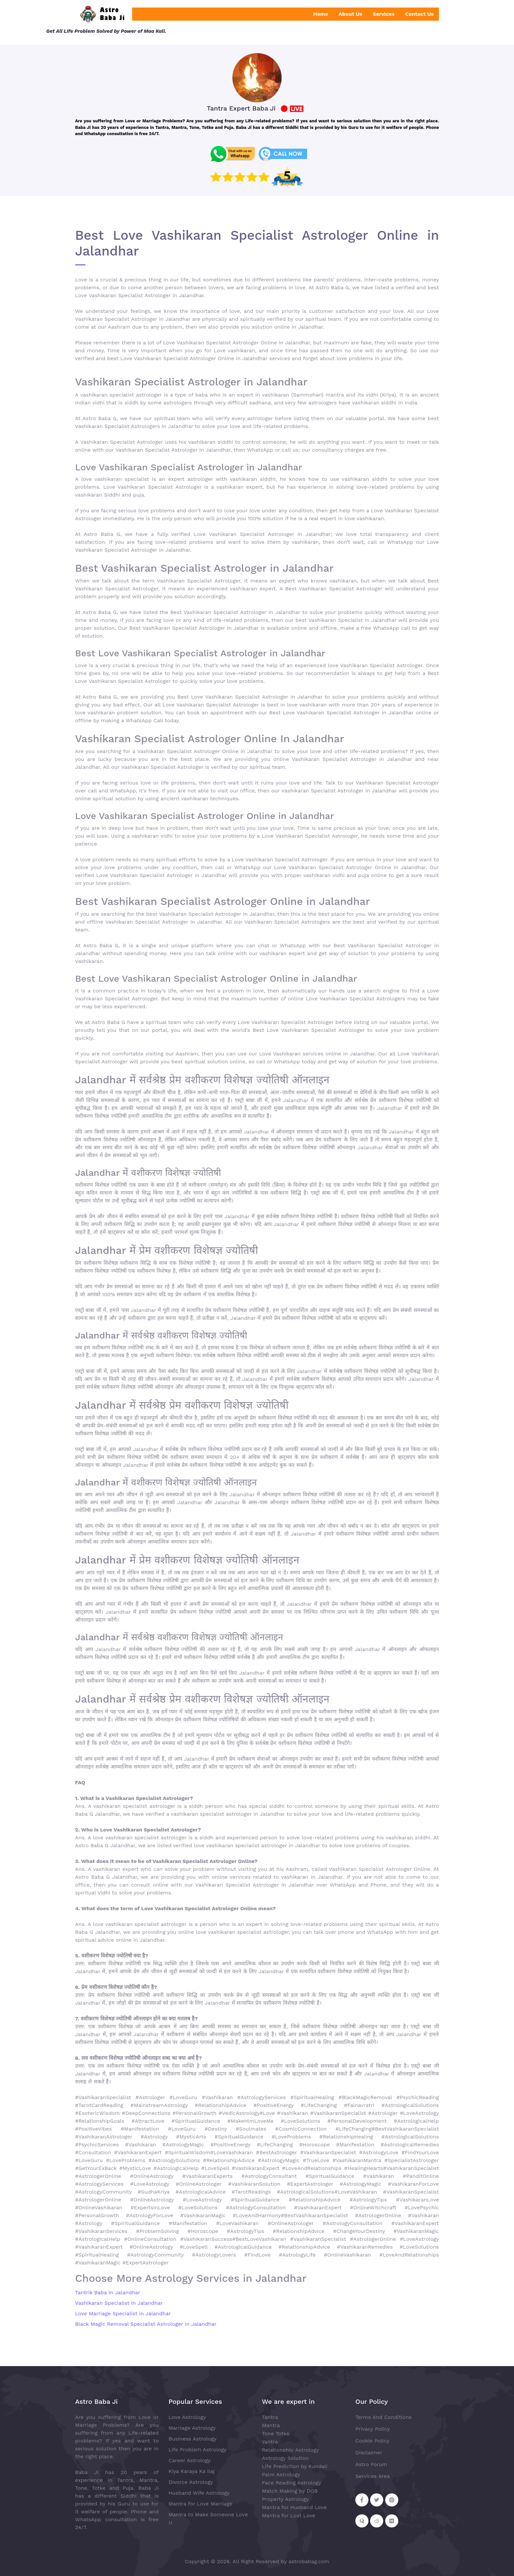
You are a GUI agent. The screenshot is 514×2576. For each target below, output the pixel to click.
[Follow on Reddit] (376, 2520)
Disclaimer (368, 2452)
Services (384, 14)
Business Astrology (192, 2439)
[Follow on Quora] (361, 2520)
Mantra (271, 2425)
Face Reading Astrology (291, 2483)
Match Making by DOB (290, 2491)
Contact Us (419, 14)
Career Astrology (189, 2460)
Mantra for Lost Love (288, 2515)
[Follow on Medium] (391, 2520)
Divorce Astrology (190, 2482)
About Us (350, 14)
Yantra (270, 2442)
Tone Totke (275, 2433)
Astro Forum (371, 2464)
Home (320, 14)
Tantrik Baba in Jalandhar (107, 2292)
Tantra (270, 2417)
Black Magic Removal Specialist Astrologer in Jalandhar (145, 2324)
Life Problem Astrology (197, 2449)
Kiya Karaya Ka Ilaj (191, 2471)
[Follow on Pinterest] (391, 2499)
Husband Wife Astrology (199, 2493)
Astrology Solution (285, 2458)
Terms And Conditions (383, 2417)
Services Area (372, 2476)
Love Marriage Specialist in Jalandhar (123, 2313)
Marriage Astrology (192, 2428)
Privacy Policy (372, 2429)
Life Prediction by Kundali (294, 2466)
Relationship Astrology (290, 2450)
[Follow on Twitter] (376, 2499)
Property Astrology (285, 2499)
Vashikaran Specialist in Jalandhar (119, 2303)
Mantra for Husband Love (294, 2507)
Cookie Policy (372, 2441)
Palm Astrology (281, 2474)
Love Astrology (187, 2417)
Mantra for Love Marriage (200, 2504)
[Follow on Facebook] (361, 2499)
